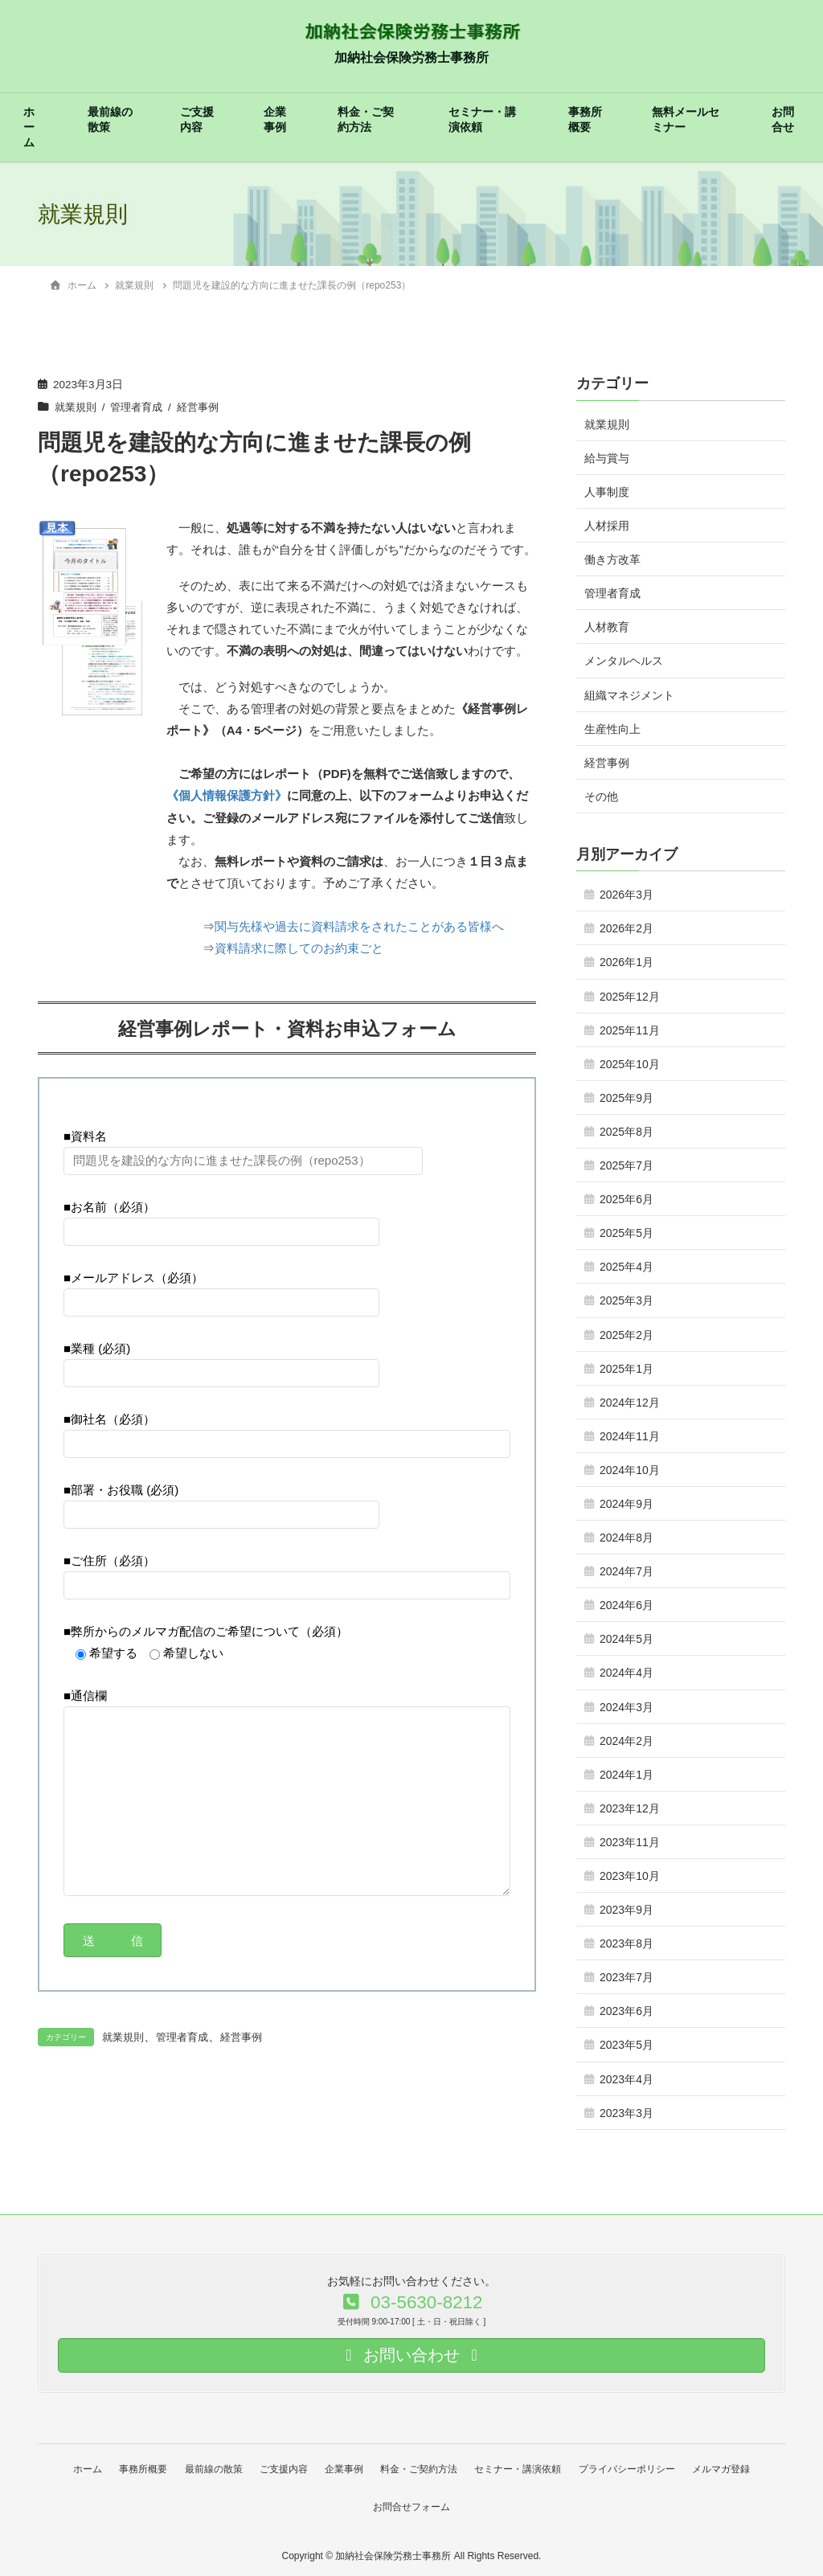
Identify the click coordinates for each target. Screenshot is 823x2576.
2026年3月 (626, 894)
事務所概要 (585, 119)
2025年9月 (626, 1097)
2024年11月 (630, 1436)
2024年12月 (630, 1402)
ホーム (29, 127)
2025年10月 (630, 1064)
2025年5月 (626, 1233)
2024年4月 (626, 1672)
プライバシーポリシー (636, 2468)
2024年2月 (626, 1740)
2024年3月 (626, 1707)
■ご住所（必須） (286, 1570)
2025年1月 (626, 1368)
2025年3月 (626, 1300)
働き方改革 (612, 559)
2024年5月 (626, 1638)
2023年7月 (626, 1977)
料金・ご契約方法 (366, 119)
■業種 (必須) (221, 1358)
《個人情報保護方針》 (226, 795)
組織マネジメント (629, 695)
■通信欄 (286, 1792)
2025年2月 (626, 1335)
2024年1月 (626, 1774)
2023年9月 (626, 1909)
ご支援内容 (197, 119)
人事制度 (606, 491)
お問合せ (783, 119)
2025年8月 (626, 1131)
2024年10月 (630, 1470)
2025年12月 (630, 996)
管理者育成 (141, 407)
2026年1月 (626, 962)
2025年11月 (630, 1030)
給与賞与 (606, 458)
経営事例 (206, 407)
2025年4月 (626, 1266)
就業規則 (77, 407)
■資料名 (243, 1146)
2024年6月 (626, 1605)
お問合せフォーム (411, 2503)
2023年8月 (626, 1943)
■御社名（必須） (286, 1429)
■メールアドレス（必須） (221, 1287)
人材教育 (606, 626)
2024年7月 (626, 1571)
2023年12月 (630, 1808)
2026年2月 (626, 928)
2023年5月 (626, 2044)
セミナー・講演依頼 (482, 119)
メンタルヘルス (623, 660)
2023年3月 (626, 2113)
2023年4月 (626, 2079)
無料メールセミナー (685, 119)
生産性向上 (612, 729)
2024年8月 (626, 1537)
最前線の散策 (110, 119)
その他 (601, 796)
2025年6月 (626, 1199)
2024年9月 (626, 1503)
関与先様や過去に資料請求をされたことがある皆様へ (359, 925)
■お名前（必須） (221, 1216)
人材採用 (606, 525)
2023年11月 (630, 1842)
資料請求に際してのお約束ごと (299, 947)
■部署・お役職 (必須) (221, 1499)
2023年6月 (626, 2011)
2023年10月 (630, 1876)
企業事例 (275, 119)
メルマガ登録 (734, 2468)
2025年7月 (626, 1165)
